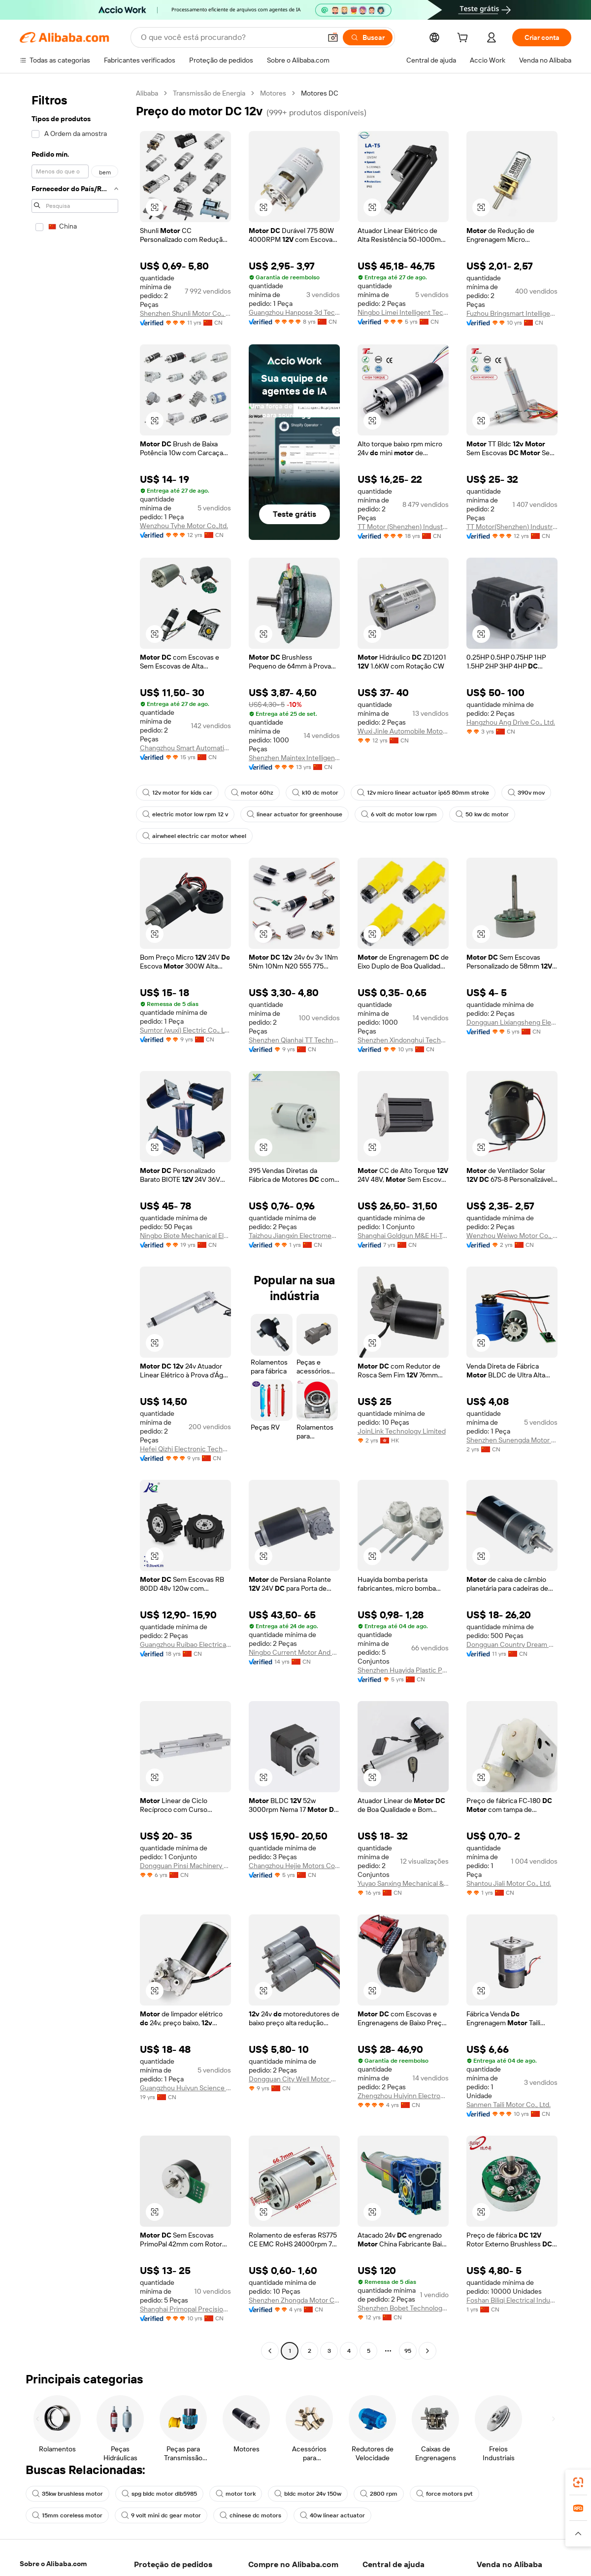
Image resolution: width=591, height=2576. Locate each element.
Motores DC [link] (319, 93)
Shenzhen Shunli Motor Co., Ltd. (185, 313)
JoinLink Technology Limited (402, 1431)
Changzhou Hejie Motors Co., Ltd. (294, 1866)
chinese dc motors (250, 2515)
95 (407, 2350)
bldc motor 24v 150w (307, 2494)
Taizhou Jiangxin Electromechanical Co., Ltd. (294, 1235)
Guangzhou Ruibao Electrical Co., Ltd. (185, 1644)
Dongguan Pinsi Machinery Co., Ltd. (185, 1866)
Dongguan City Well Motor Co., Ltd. (294, 2079)
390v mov (526, 793)
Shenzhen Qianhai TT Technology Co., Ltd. (294, 1040)
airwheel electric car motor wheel (194, 836)
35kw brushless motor (67, 2494)
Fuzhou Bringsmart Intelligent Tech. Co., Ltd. (512, 313)
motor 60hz (252, 793)
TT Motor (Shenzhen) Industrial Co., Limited (403, 527)
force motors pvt (444, 2494)
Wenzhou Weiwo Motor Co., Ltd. (512, 1235)
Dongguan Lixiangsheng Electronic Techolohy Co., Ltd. (512, 1022)
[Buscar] (368, 37)
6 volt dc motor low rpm (399, 814)
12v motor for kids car (177, 793)
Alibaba (147, 93)
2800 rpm (378, 2494)
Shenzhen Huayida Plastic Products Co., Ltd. (403, 1670)
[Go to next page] (427, 2351)
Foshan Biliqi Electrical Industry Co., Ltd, (512, 2300)
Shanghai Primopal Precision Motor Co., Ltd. (185, 2309)
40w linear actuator (332, 2515)
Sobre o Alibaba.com (53, 2564)
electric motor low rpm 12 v (185, 814)
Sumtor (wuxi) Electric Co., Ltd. (185, 1030)
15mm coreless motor (67, 2515)
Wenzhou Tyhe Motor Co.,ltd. (184, 526)
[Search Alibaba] (230, 37)
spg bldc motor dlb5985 (159, 2494)
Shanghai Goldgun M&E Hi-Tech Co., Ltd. (403, 1235)
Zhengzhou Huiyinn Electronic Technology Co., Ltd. (403, 2096)
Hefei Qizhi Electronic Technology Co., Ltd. (185, 1449)
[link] (578, 2482)
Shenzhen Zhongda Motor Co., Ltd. (294, 2300)
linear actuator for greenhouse (294, 814)
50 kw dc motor (482, 814)
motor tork (236, 2494)
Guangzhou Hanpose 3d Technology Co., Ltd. (294, 312)
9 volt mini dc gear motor (161, 2515)
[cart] (464, 39)
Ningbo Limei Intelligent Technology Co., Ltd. (403, 312)
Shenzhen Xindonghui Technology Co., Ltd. (403, 1040)
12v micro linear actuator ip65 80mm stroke (423, 793)
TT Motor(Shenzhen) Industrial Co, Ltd (512, 527)
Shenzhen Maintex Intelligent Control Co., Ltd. (294, 758)
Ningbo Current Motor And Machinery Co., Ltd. (294, 1652)
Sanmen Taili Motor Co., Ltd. (508, 2104)
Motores (273, 93)
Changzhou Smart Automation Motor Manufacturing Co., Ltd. (185, 748)
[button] (333, 37)
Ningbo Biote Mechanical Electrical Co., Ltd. (185, 1235)
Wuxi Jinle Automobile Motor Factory (403, 731)
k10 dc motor (315, 793)
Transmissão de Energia (209, 93)
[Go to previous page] (270, 2351)
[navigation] (75, 1223)
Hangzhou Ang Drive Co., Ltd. (510, 722)
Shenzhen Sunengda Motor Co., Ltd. (512, 1440)
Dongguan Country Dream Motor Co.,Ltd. (512, 1644)
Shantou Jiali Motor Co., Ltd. (508, 1883)
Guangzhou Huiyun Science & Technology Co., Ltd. (185, 2088)
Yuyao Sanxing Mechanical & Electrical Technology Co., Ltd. (403, 1883)
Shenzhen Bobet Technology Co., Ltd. (403, 2308)
